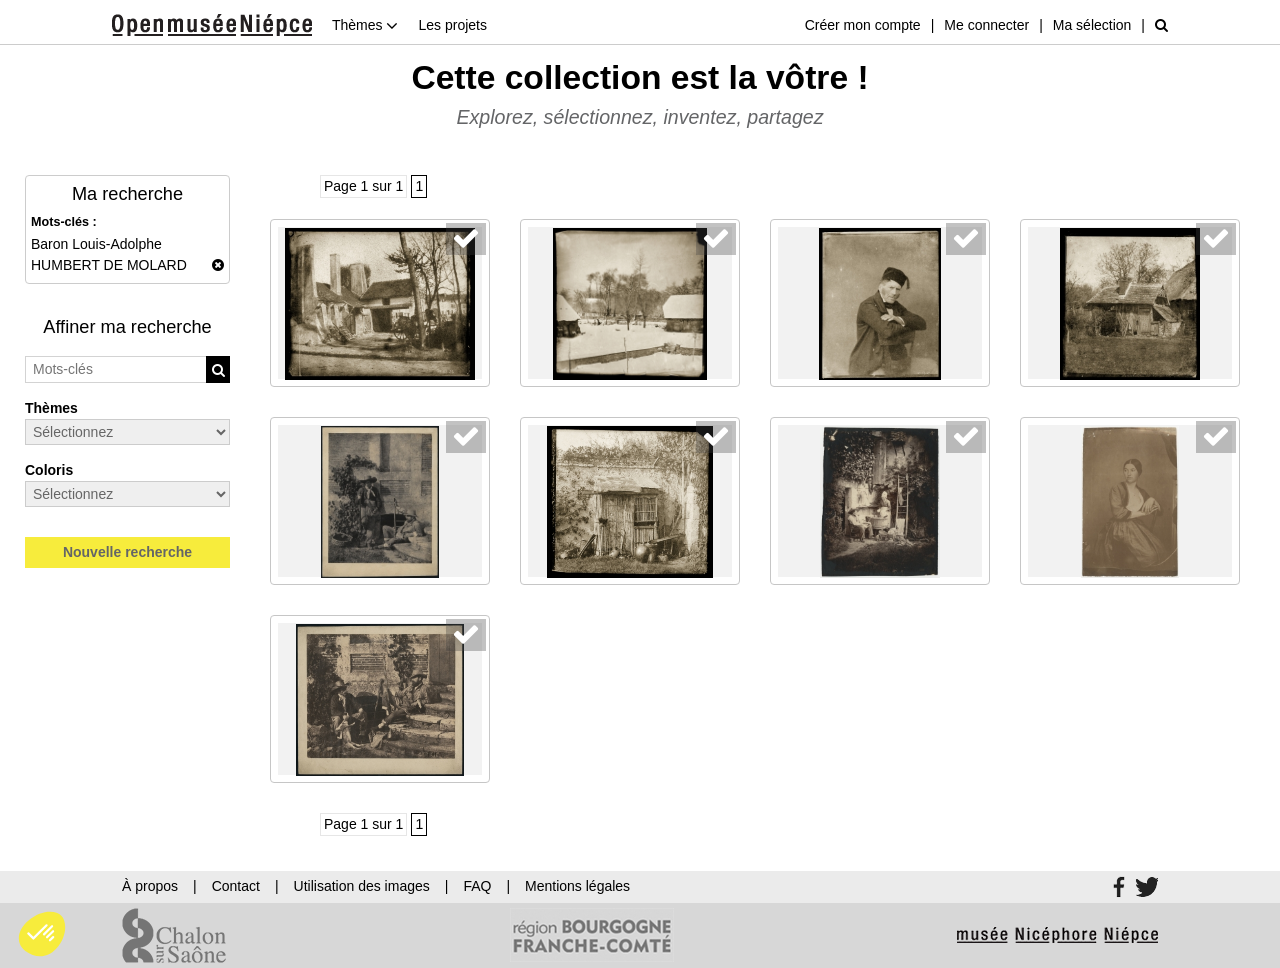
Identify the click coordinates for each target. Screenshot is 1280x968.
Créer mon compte (863, 25)
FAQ (477, 886)
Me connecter (986, 25)
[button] (42, 934)
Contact (236, 886)
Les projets (452, 25)
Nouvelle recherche (127, 552)
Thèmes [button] (365, 25)
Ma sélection (1092, 25)
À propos (150, 886)
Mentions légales (577, 886)
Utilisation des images (362, 886)
